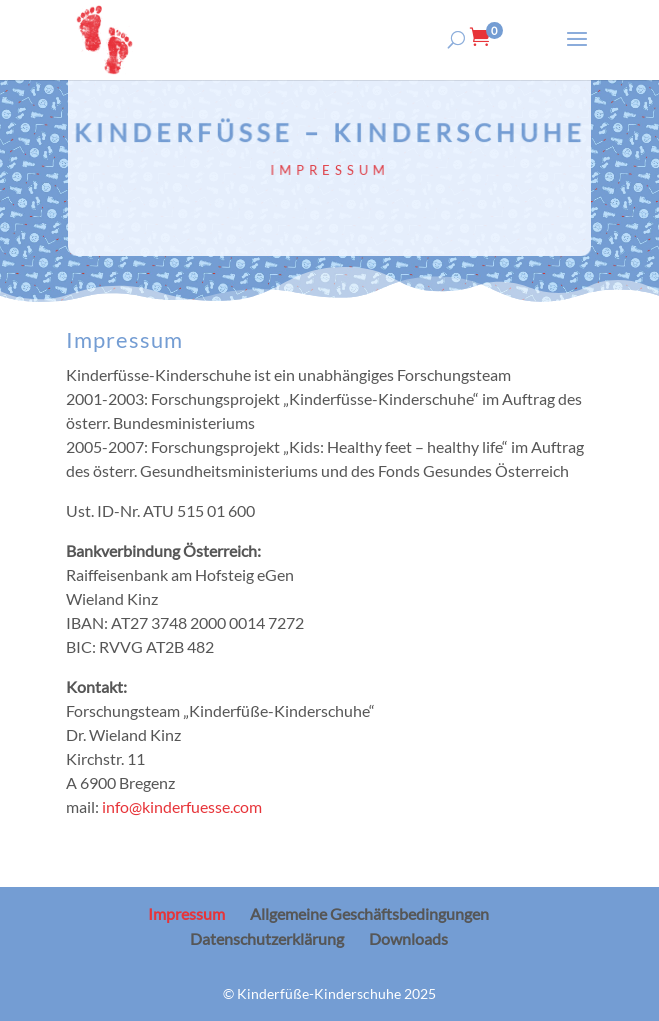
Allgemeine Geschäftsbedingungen (369, 913)
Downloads (408, 938)
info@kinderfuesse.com (182, 806)
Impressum (186, 913)
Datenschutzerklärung (267, 938)
